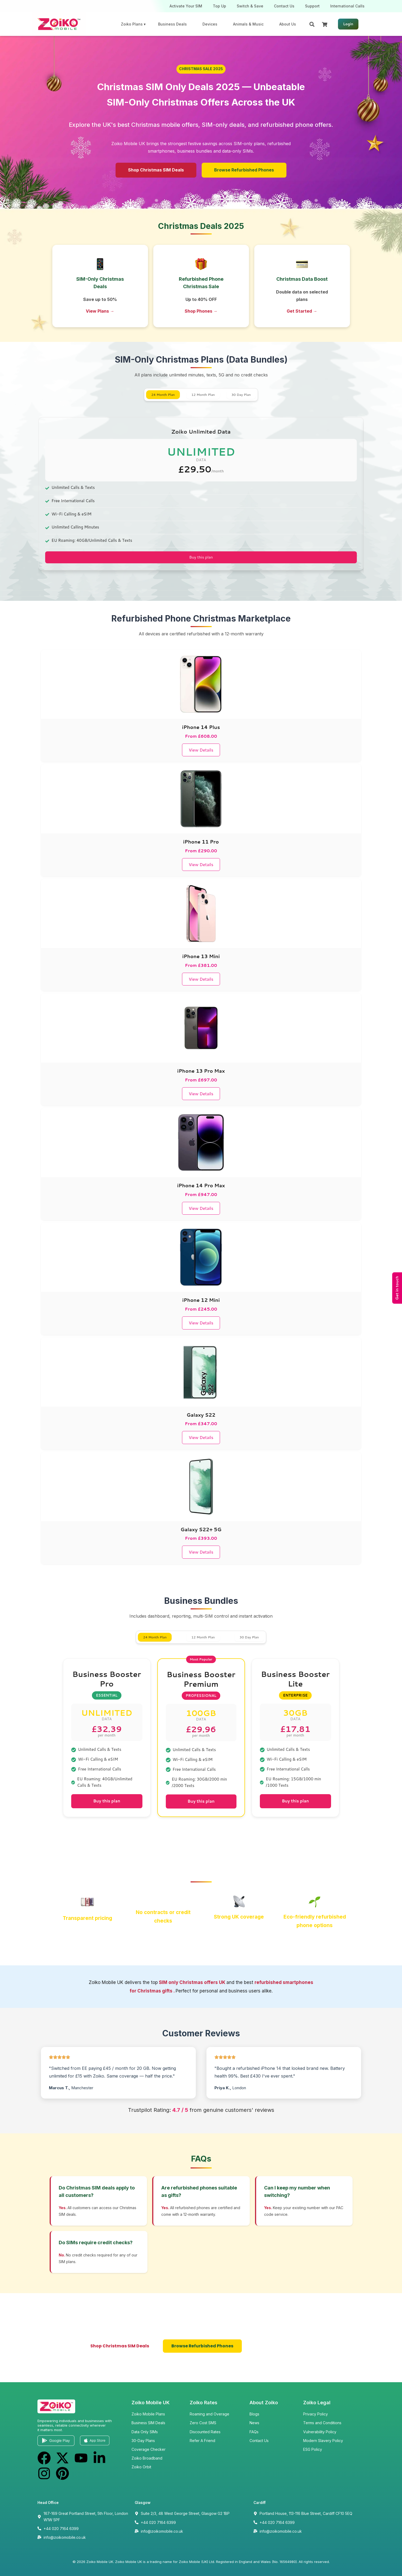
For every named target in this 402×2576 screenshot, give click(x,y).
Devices (209, 24)
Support (312, 6)
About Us (287, 24)
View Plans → (100, 311)
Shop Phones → (201, 311)
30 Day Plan (241, 394)
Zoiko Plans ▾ (133, 24)
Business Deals (172, 24)
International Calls (347, 6)
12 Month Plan (203, 394)
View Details (201, 750)
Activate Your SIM (186, 6)
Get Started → (302, 311)
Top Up (219, 6)
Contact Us (284, 6)
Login (348, 24)
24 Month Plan (163, 394)
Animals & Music (248, 24)
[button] (201, 69)
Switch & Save (250, 6)
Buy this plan (201, 557)
